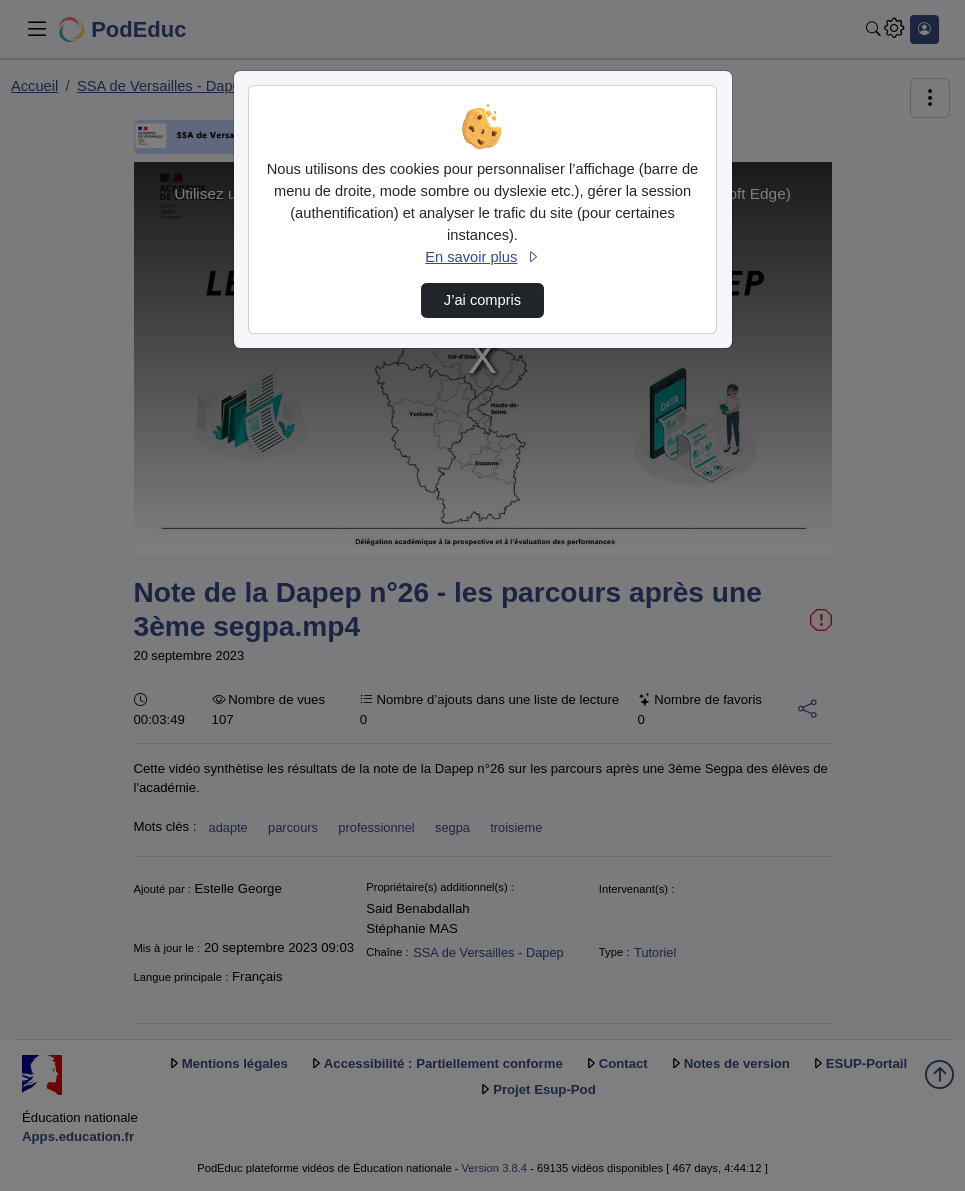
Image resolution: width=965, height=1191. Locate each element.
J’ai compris (482, 300)
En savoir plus (482, 257)
